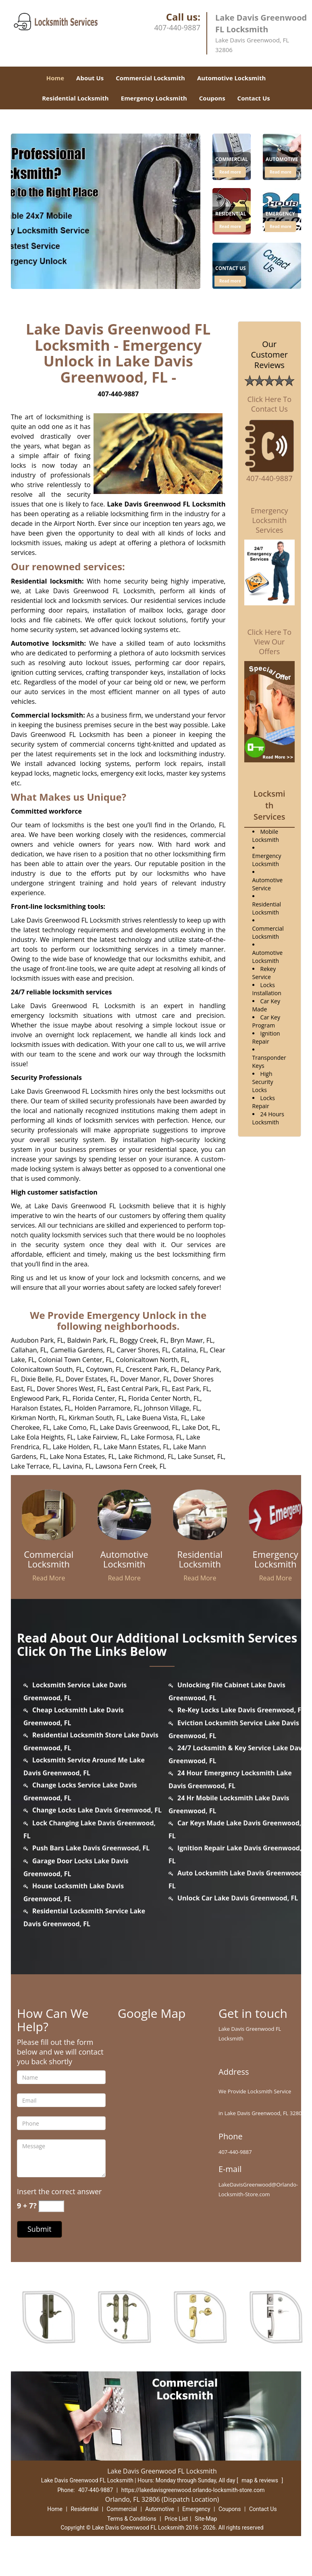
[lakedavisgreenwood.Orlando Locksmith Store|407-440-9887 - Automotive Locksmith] (124, 1559)
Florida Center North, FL (164, 1398)
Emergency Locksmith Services (269, 520)
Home (55, 78)
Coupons (212, 98)
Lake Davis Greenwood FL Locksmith (166, 504)
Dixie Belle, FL (41, 1379)
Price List (176, 2518)
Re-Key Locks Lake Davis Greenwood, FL (241, 1709)
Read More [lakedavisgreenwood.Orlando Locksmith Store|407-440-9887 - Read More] (48, 1578)
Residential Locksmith (75, 98)
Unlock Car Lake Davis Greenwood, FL (237, 1898)
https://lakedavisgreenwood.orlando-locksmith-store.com (193, 2490)
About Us (90, 78)
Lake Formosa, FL (157, 1437)
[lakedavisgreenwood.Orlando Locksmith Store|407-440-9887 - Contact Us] (230, 269)
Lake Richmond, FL (146, 1456)
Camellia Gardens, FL (81, 1350)
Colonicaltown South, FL (47, 1369)
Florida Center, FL (99, 1398)
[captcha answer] (51, 2206)
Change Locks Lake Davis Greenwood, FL (97, 1810)
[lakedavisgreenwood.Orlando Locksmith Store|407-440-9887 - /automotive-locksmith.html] (124, 1514)
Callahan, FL (29, 1350)
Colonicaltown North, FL (151, 1359)
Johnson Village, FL (172, 1408)
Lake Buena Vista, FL (157, 1417)
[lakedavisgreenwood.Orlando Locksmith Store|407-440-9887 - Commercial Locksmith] (49, 1559)
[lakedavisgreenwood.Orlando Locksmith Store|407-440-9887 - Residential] (230, 215)
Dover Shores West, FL (70, 1388)
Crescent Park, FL (151, 1369)
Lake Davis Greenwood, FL (139, 1427)
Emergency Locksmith (154, 98)
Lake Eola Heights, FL (42, 1437)
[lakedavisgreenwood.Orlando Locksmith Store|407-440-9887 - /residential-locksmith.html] (200, 1514)
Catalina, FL (189, 1350)
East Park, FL (191, 1388)
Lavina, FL (77, 1466)
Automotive (159, 2509)
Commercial (122, 2509)
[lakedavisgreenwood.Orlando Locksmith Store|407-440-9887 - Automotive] (282, 160)
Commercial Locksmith (150, 78)
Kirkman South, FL (96, 1417)
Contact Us (253, 98)
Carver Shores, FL (142, 1350)
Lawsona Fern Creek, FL (131, 1466)
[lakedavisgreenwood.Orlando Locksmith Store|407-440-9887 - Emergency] (280, 215)
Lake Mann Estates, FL (137, 1446)
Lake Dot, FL (200, 1427)
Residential (84, 2509)
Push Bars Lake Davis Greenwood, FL (91, 1848)
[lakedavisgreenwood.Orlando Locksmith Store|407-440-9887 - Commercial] (231, 160)
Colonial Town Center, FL (75, 1359)
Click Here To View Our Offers (269, 641)
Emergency (196, 2509)
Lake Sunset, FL (201, 1456)
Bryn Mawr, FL (191, 1340)
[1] (256, 265)
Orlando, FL (208, 824)
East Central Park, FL (137, 1388)
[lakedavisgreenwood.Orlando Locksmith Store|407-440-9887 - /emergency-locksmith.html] (276, 1514)
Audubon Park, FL (37, 1340)
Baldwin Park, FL (91, 1340)
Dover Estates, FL (91, 1379)
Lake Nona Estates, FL (82, 1456)
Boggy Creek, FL (143, 1340)
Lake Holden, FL (76, 1446)
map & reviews (260, 2480)
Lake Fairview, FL (102, 1437)
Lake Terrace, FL (35, 1466)
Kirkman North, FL (38, 1417)
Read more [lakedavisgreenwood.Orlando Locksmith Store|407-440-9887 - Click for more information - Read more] (230, 172)
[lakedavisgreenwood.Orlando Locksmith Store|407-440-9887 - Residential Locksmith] (200, 1559)
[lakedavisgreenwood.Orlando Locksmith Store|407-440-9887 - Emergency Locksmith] (276, 1559)
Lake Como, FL (75, 1427)
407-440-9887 (177, 27)
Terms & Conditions (131, 2518)
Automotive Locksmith (231, 78)
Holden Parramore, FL (108, 1408)
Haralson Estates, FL (41, 1408)
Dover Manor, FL (145, 1379)
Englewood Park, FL (40, 1398)
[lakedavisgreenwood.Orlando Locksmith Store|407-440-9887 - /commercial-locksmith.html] (49, 1514)
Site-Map (206, 2518)
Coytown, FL (104, 1369)
